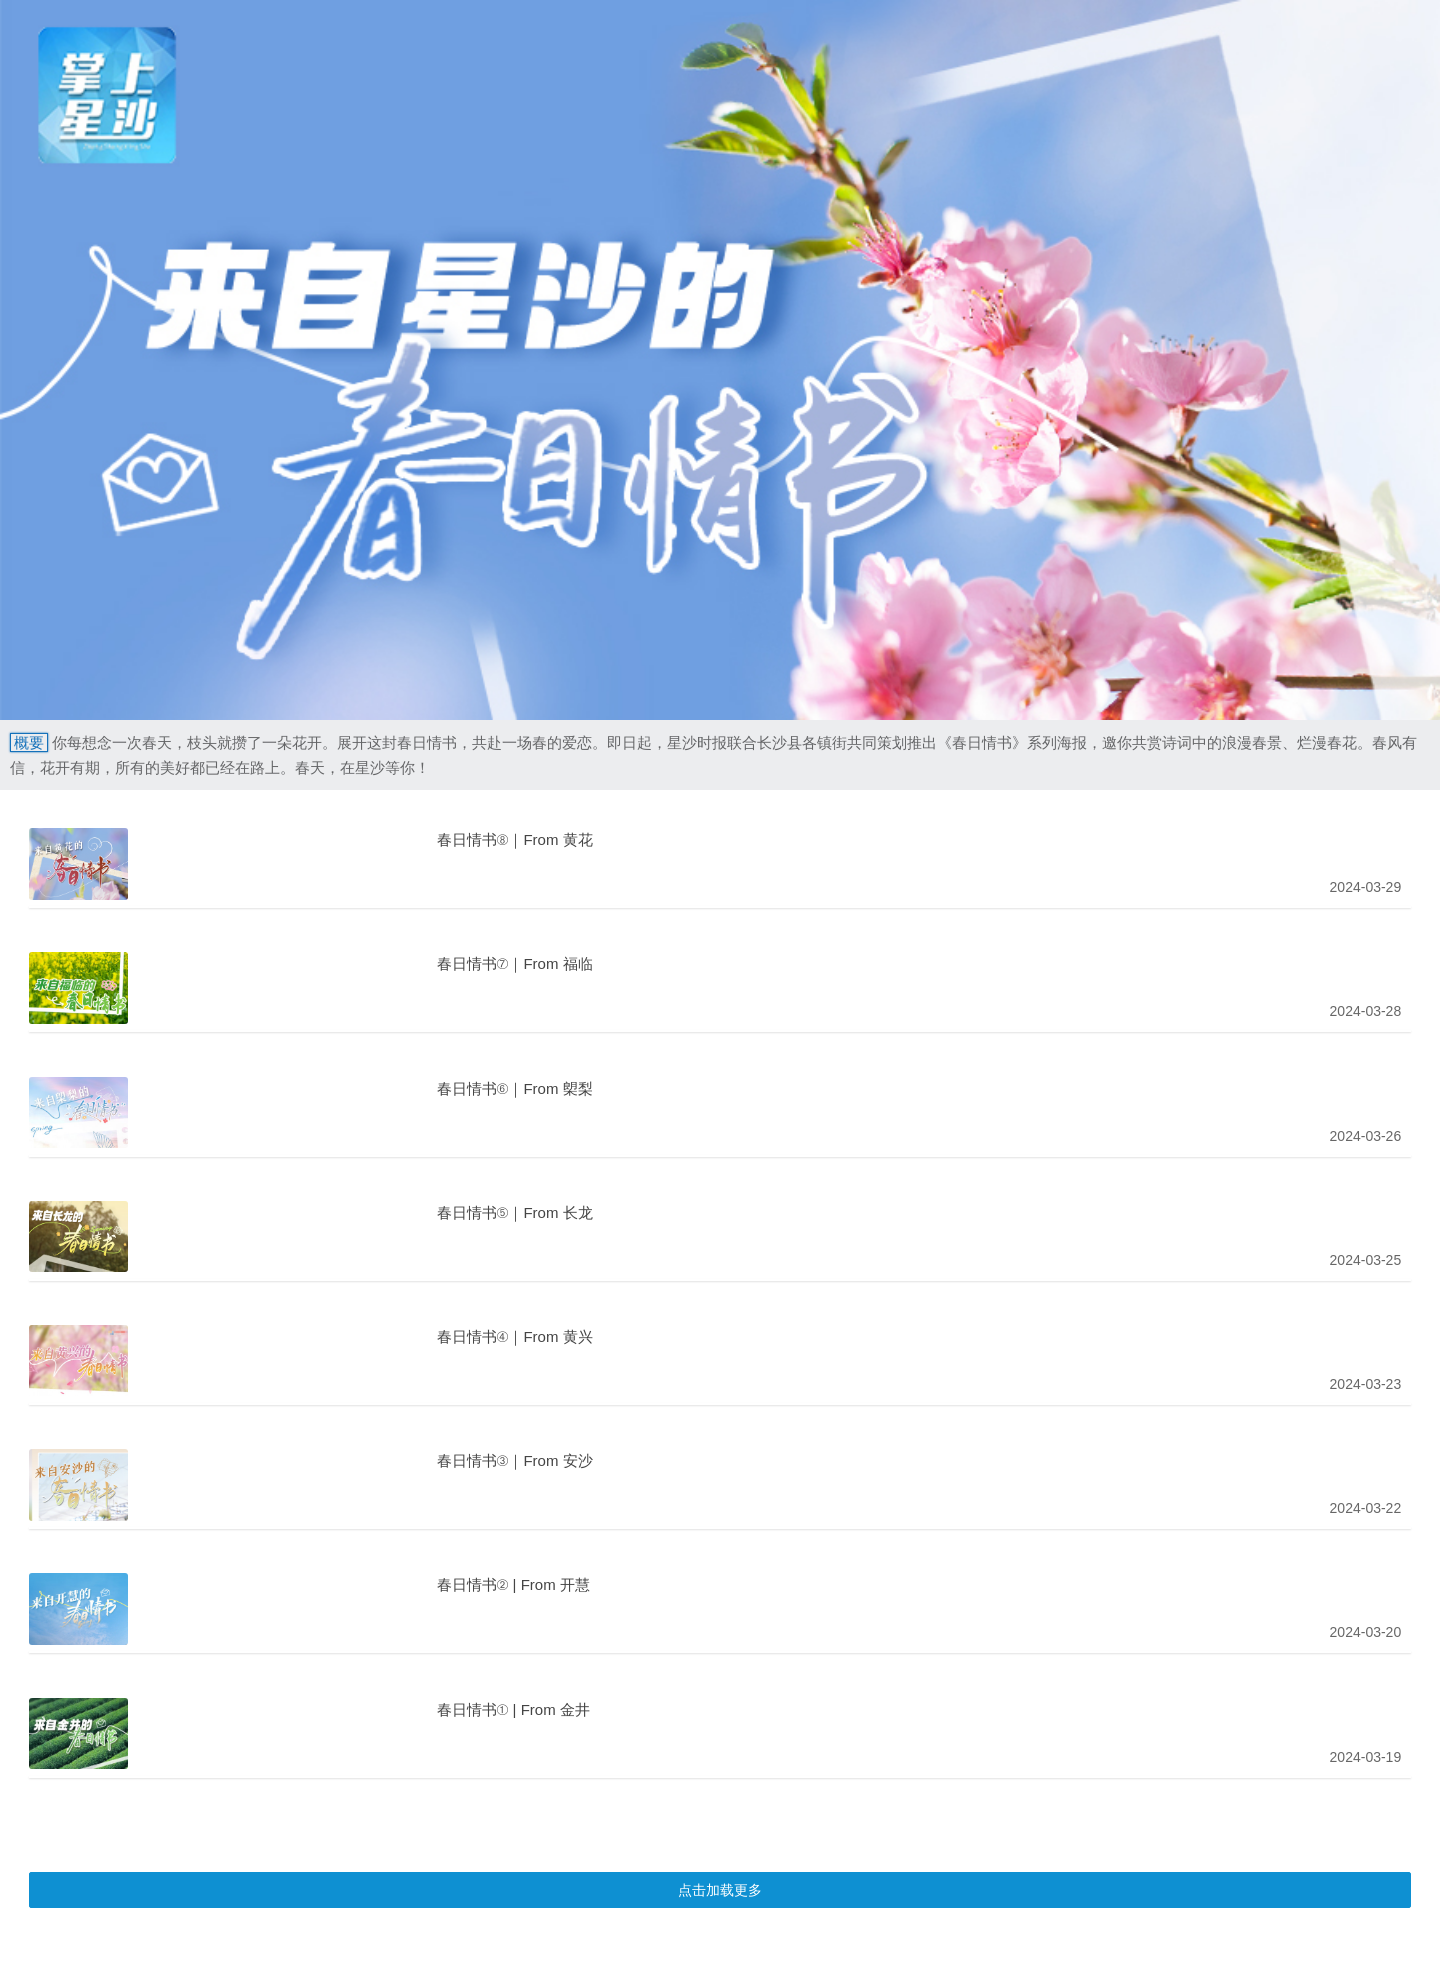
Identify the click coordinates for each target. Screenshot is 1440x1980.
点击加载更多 (720, 1890)
